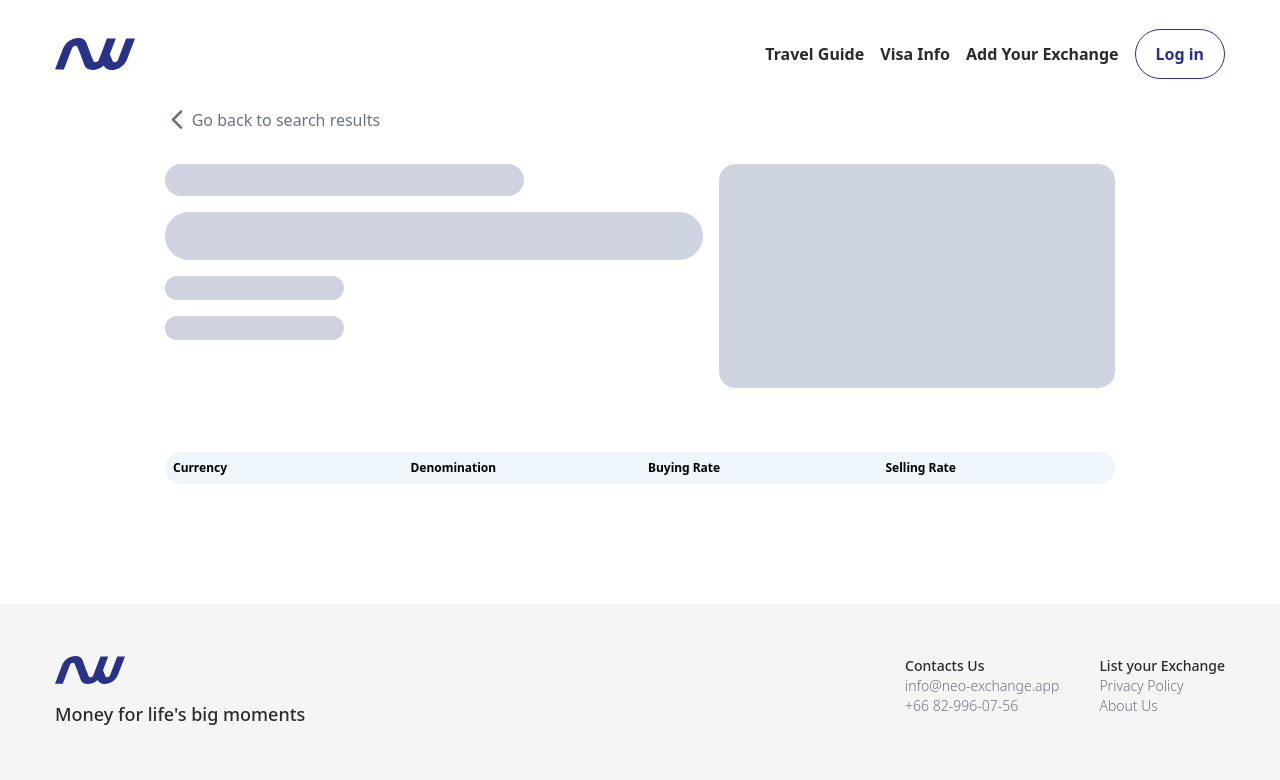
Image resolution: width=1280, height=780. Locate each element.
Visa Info (915, 54)
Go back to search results (272, 120)
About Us (1128, 705)
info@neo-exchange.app (982, 685)
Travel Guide (814, 54)
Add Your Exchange (1042, 54)
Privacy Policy (1141, 685)
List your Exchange (1162, 665)
